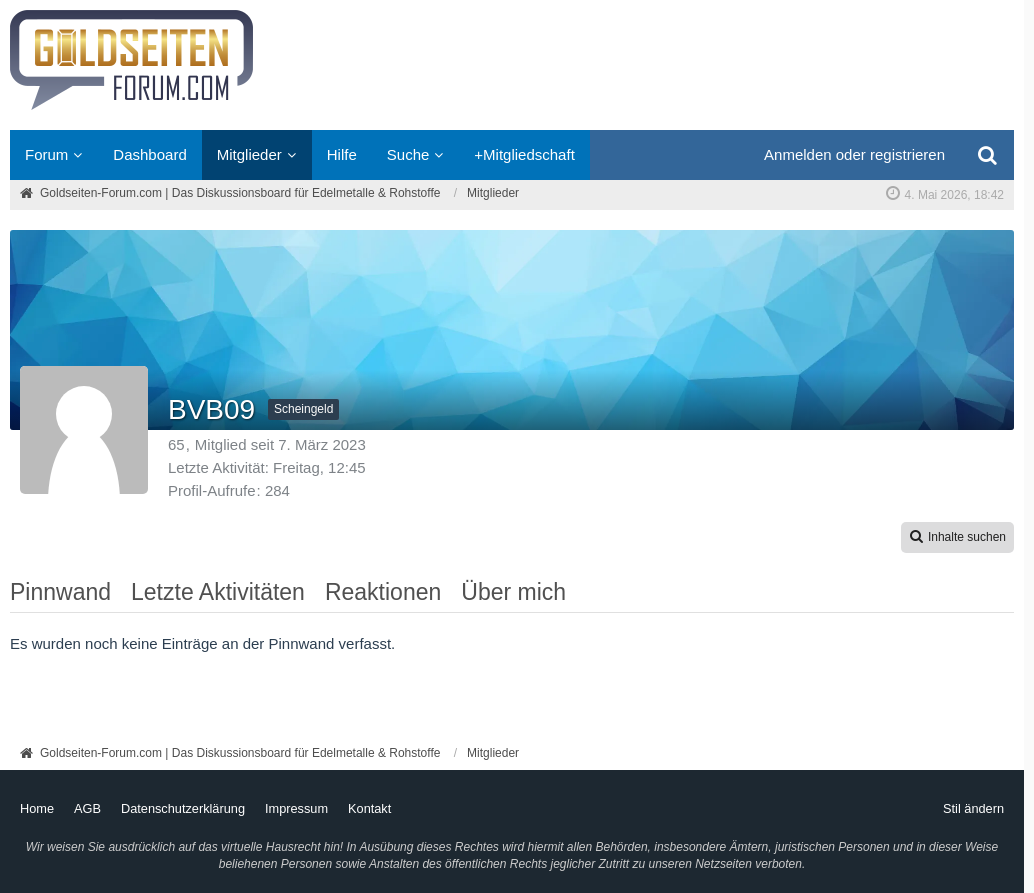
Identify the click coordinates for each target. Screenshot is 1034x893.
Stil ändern (973, 808)
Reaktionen (383, 592)
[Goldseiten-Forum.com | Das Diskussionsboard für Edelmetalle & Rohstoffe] (512, 65)
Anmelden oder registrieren (854, 154)
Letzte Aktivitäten (218, 592)
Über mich (513, 592)
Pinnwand (60, 592)
